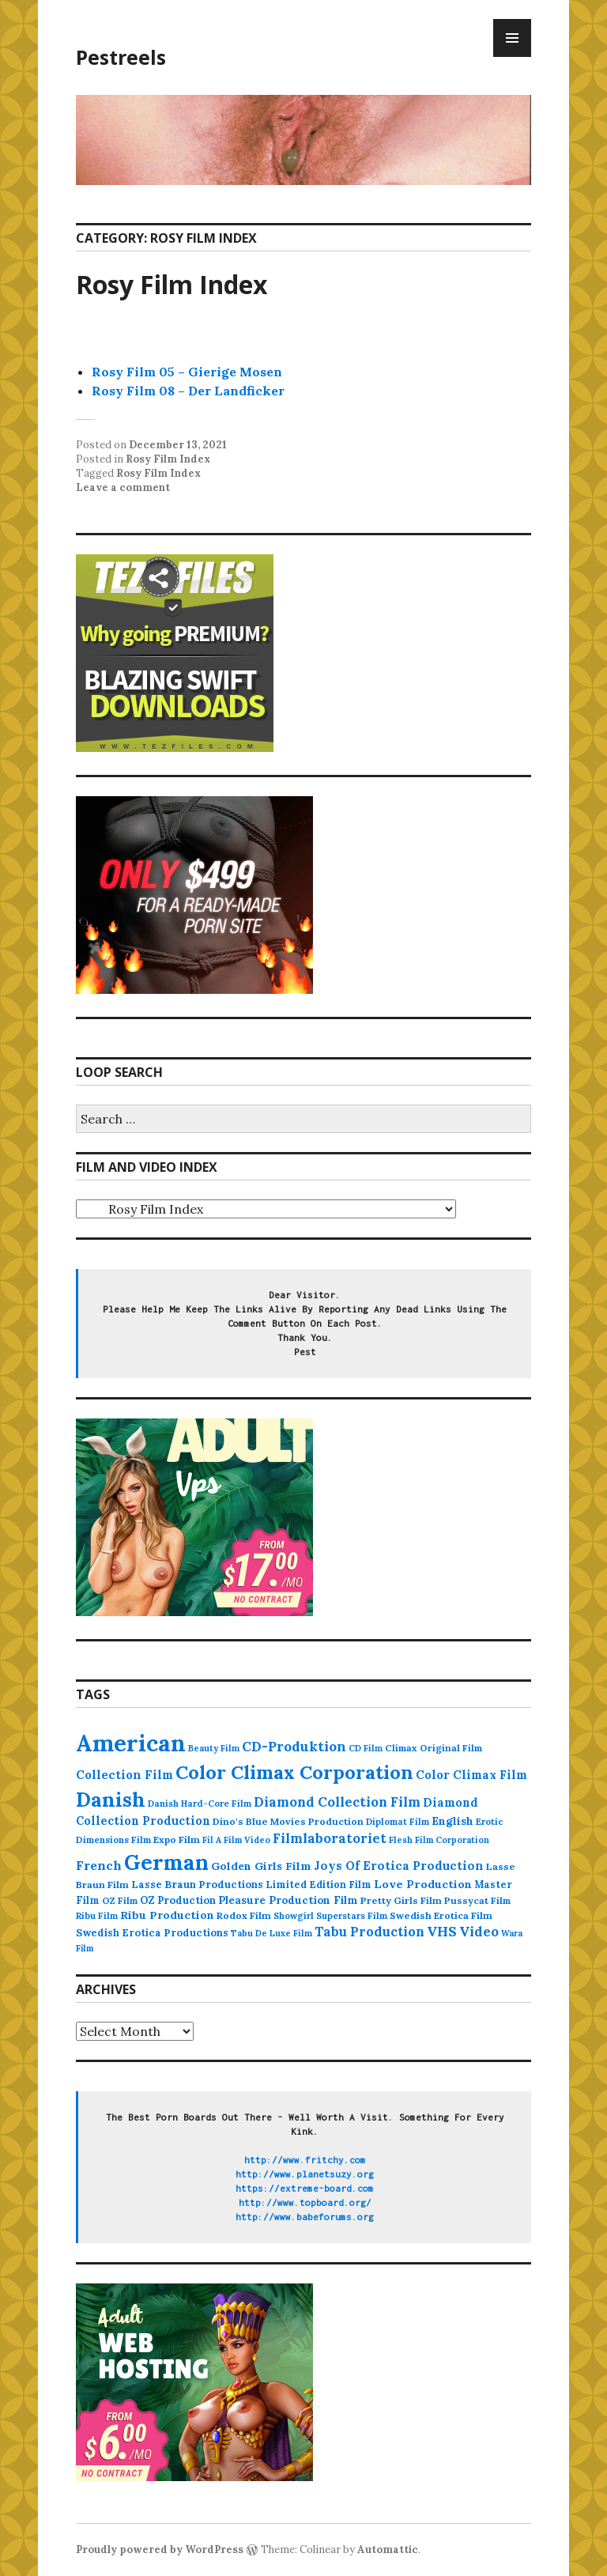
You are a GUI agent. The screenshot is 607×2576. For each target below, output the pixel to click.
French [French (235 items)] (99, 1865)
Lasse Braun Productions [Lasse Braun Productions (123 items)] (197, 1884)
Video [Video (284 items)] (479, 1931)
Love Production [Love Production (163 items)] (423, 1884)
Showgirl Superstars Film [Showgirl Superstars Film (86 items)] (330, 1915)
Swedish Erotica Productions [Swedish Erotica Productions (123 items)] (152, 1933)
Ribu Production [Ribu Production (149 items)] (167, 1915)
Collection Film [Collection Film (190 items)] (124, 1774)
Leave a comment (123, 487)
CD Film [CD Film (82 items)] (366, 1748)
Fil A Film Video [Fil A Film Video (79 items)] (236, 1839)
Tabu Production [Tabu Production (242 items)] (369, 1932)
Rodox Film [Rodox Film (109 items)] (244, 1915)
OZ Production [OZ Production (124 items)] (178, 1900)
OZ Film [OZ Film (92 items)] (120, 1900)
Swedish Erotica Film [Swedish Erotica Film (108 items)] (441, 1915)
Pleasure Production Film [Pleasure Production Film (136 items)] (288, 1900)
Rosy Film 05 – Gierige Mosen (187, 372)
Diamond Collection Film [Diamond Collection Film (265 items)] (337, 1802)
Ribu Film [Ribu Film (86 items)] (97, 1915)
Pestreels (121, 56)
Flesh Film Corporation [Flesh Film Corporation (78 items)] (439, 1839)
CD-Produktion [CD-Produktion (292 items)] (294, 1746)
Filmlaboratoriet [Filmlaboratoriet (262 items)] (329, 1838)
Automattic (387, 2549)
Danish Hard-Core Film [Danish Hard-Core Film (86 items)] (199, 1803)
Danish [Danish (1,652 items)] (110, 1799)
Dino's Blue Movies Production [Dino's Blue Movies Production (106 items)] (288, 1821)
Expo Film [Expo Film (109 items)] (176, 1839)
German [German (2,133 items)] (166, 1862)
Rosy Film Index (172, 284)
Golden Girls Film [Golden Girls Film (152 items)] (261, 1866)
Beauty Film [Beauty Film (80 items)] (213, 1748)
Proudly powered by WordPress (159, 2549)
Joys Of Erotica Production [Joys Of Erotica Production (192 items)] (399, 1865)
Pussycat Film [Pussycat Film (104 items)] (477, 1900)
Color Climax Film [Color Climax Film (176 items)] (471, 1774)
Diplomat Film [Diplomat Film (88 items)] (397, 1821)
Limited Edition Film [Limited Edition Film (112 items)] (318, 1884)
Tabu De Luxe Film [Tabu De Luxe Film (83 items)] (271, 1933)
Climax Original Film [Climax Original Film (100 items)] (433, 1748)
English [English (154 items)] (452, 1821)
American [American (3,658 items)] (131, 1743)
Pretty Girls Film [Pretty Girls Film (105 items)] (401, 1900)
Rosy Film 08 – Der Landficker (188, 390)
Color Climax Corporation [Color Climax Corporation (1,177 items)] (294, 1772)
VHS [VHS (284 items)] (442, 1931)
